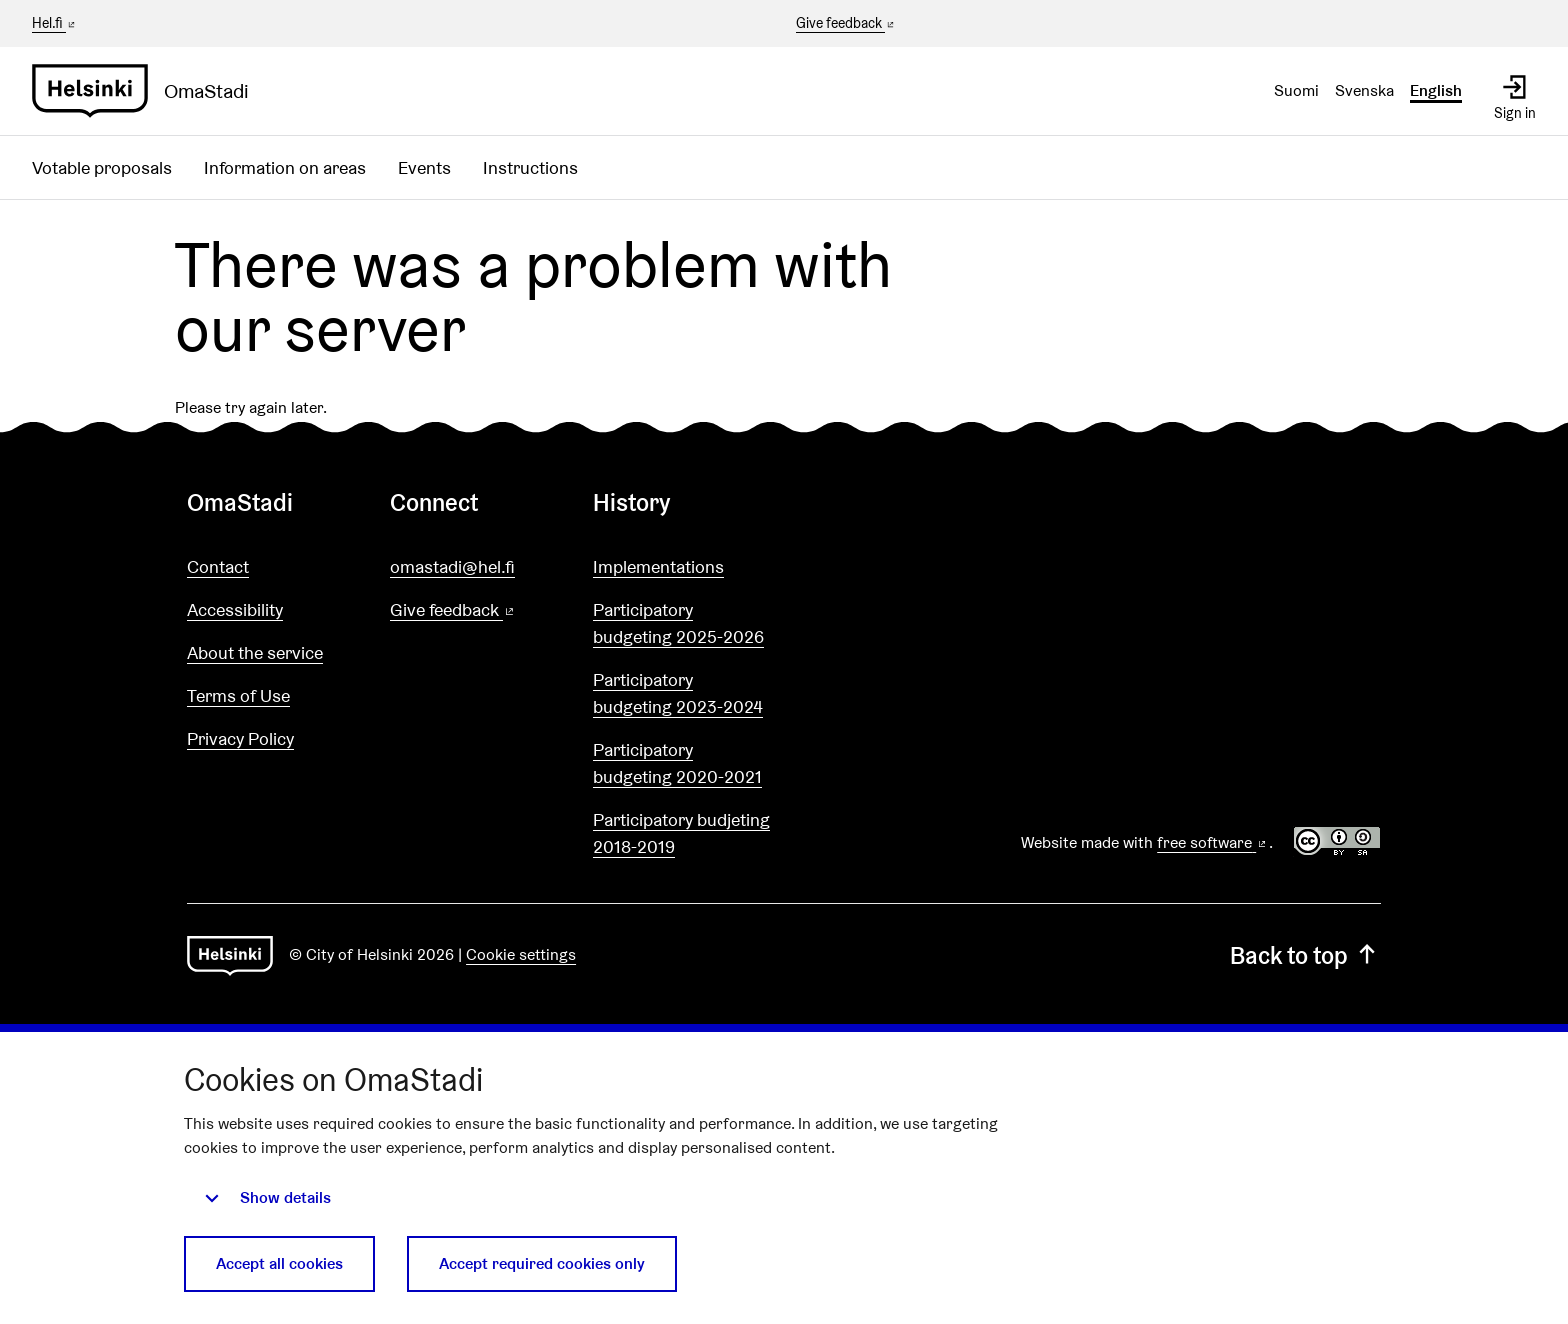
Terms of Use (238, 695)
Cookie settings (521, 954)
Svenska (1364, 90)
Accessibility (235, 609)
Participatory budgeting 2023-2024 (678, 693)
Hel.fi (55, 23)
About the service (255, 652)
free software (1213, 842)
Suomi (1296, 90)
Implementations (658, 566)
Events (424, 167)
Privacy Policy (240, 738)
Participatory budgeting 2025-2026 (678, 623)
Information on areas (285, 167)
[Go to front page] (148, 91)
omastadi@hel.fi (452, 566)
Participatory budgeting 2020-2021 (677, 763)
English (1436, 90)
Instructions (530, 167)
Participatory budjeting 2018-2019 (681, 833)
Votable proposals (102, 167)
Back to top (1305, 955)
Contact (218, 566)
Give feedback (846, 24)
